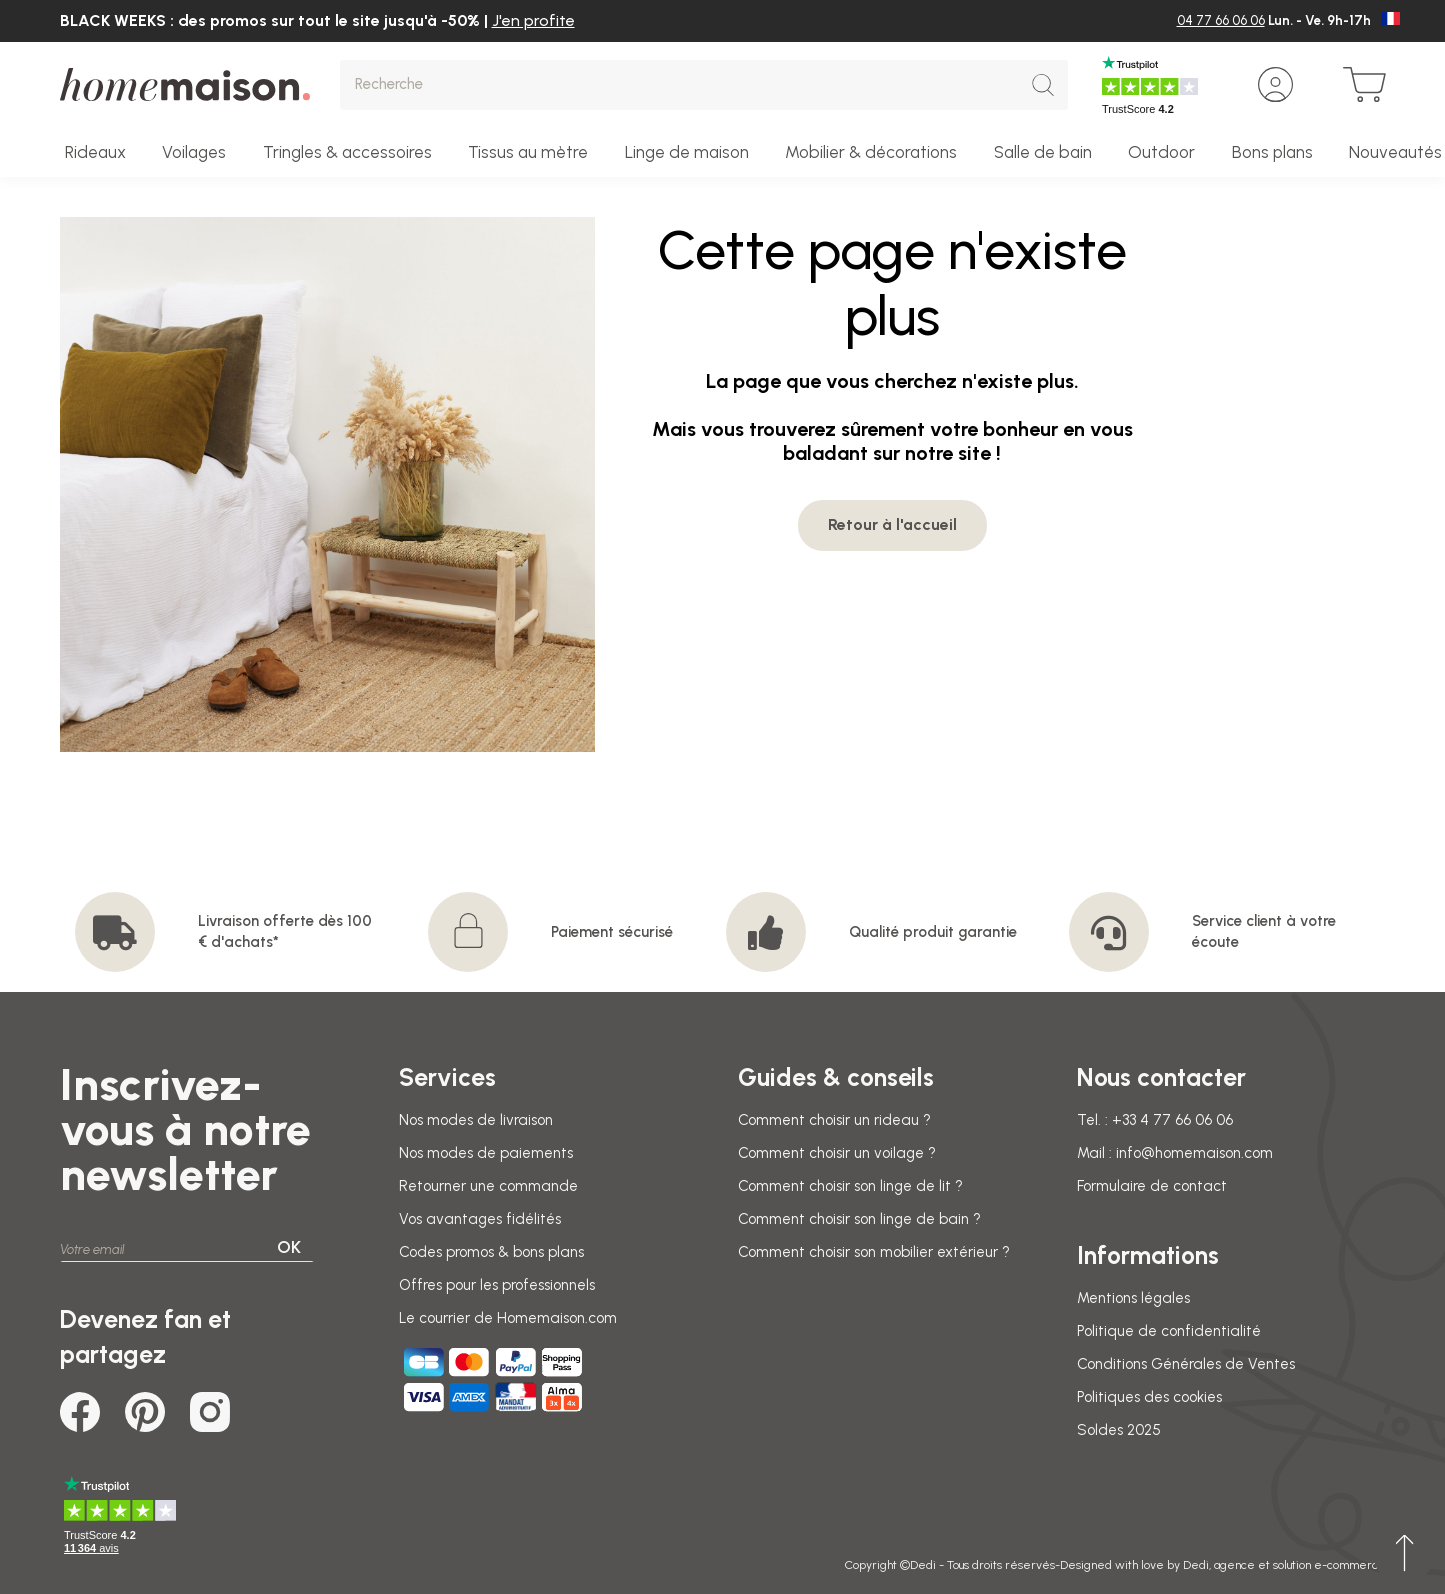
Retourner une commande (488, 1186)
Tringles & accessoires (347, 152)
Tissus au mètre (528, 152)
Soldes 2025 (1119, 1430)
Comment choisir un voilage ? (837, 1153)
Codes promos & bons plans (491, 1252)
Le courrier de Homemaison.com (508, 1318)
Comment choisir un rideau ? (834, 1120)
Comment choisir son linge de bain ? (859, 1219)
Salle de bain (1043, 152)
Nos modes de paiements (486, 1153)
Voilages (194, 152)
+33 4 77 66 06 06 (1172, 1120)
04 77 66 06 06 (1221, 20)
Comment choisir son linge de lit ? (850, 1186)
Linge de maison (687, 152)
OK (289, 1247)
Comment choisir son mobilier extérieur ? (874, 1252)
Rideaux (95, 152)
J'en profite (533, 20)
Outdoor (1161, 152)
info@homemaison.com (1194, 1153)
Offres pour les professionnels (497, 1285)
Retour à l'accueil (892, 524)
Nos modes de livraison (476, 1120)
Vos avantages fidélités (480, 1219)
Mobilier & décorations (871, 152)
